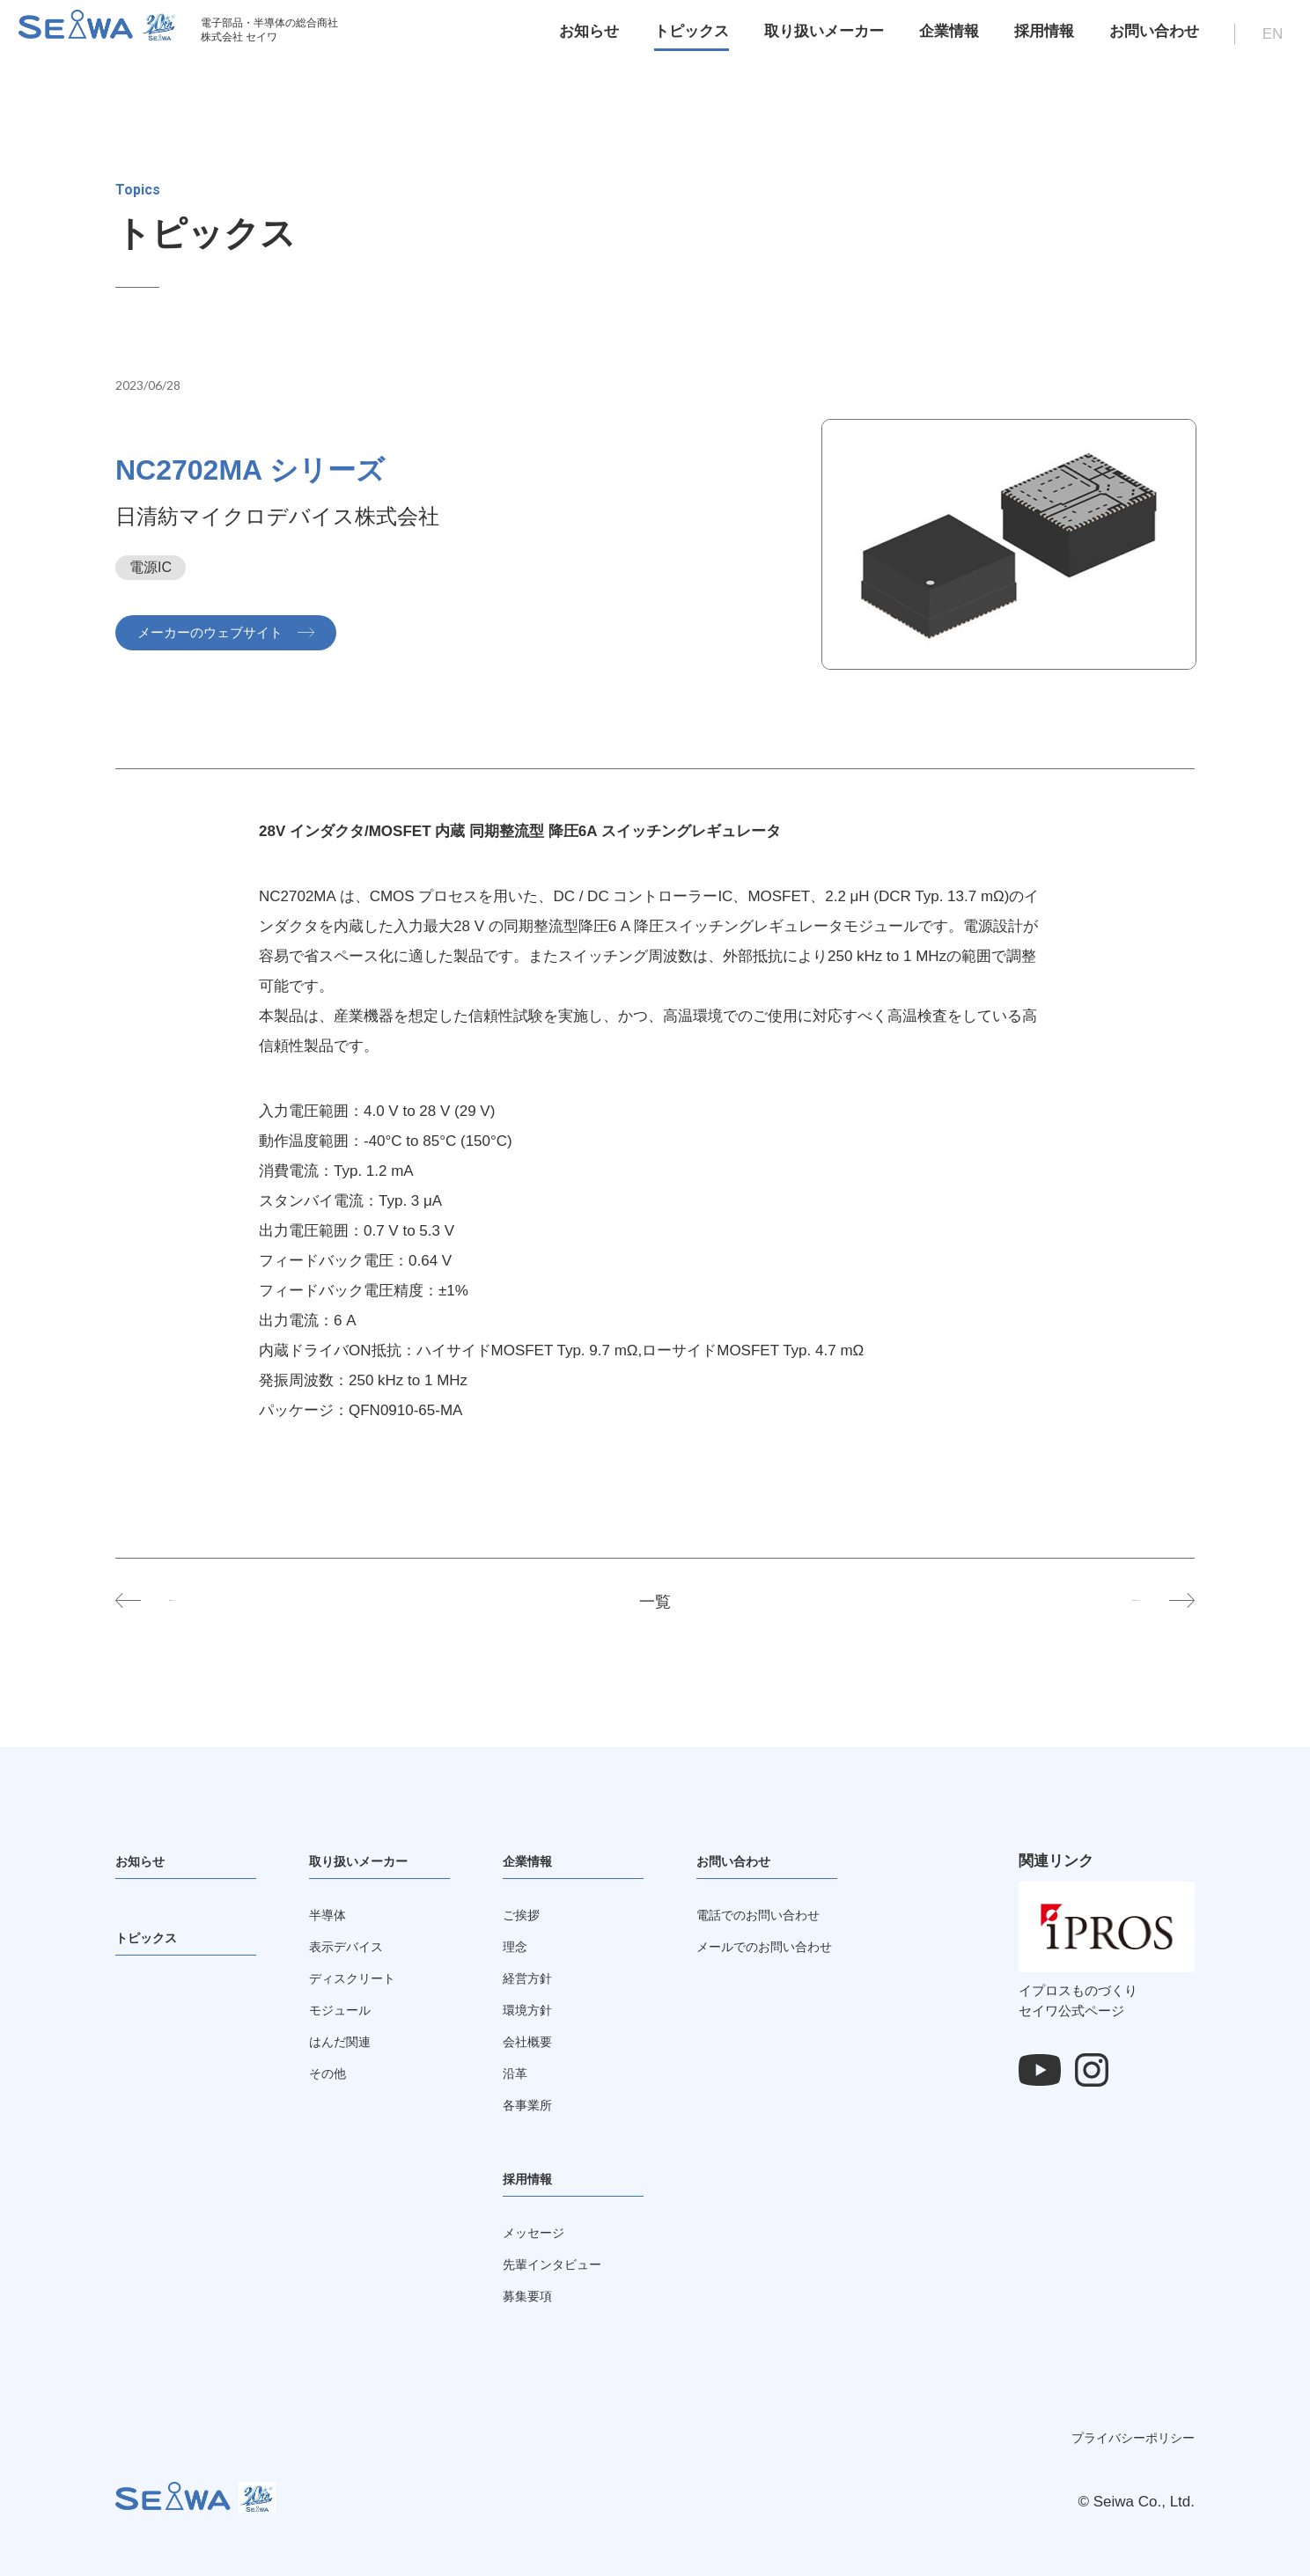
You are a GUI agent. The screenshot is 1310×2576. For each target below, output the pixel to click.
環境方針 (533, 2009)
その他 (331, 2073)
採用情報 (1033, 39)
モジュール (346, 2009)
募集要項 (533, 2295)
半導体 (331, 1914)
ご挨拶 (525, 1914)
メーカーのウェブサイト (223, 632)
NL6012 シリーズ (237, 1601)
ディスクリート (361, 1978)
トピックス (681, 39)
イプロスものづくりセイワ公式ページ (1107, 1990)
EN (1262, 41)
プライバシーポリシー (1133, 2438)
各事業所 (533, 2104)
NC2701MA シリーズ (1058, 1601)
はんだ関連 (346, 2041)
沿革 (518, 2073)
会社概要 (533, 2041)
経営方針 (533, 1978)
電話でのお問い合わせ (771, 1914)
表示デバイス (354, 1946)
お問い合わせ (1144, 39)
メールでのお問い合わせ (778, 1946)
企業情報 (938, 39)
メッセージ (540, 2232)
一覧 (655, 1601)
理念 (518, 1946)
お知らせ (578, 39)
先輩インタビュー (562, 2264)
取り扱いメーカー (813, 39)
